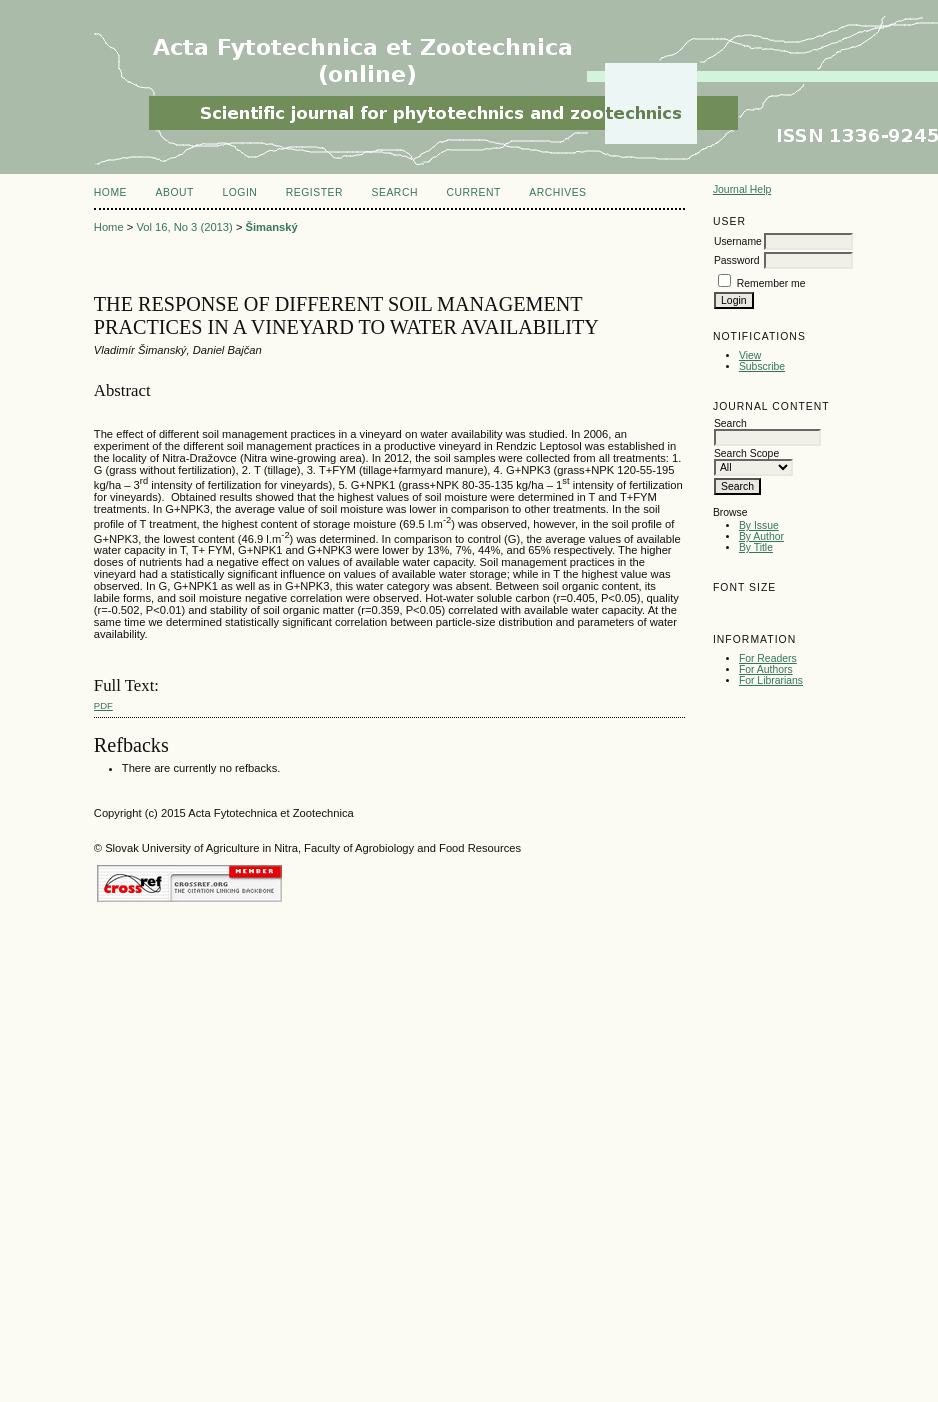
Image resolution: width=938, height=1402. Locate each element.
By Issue (759, 525)
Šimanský (272, 227)
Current (473, 192)
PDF (103, 705)
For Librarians (771, 680)
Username (738, 241)
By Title (756, 547)
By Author (761, 536)
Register (314, 192)
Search (395, 192)
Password (737, 260)
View (750, 355)
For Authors (766, 669)
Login (239, 192)
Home (110, 192)
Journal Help (742, 189)
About (175, 192)
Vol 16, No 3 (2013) (184, 227)
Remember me (771, 283)
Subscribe (762, 366)
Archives (557, 192)
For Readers (768, 658)
